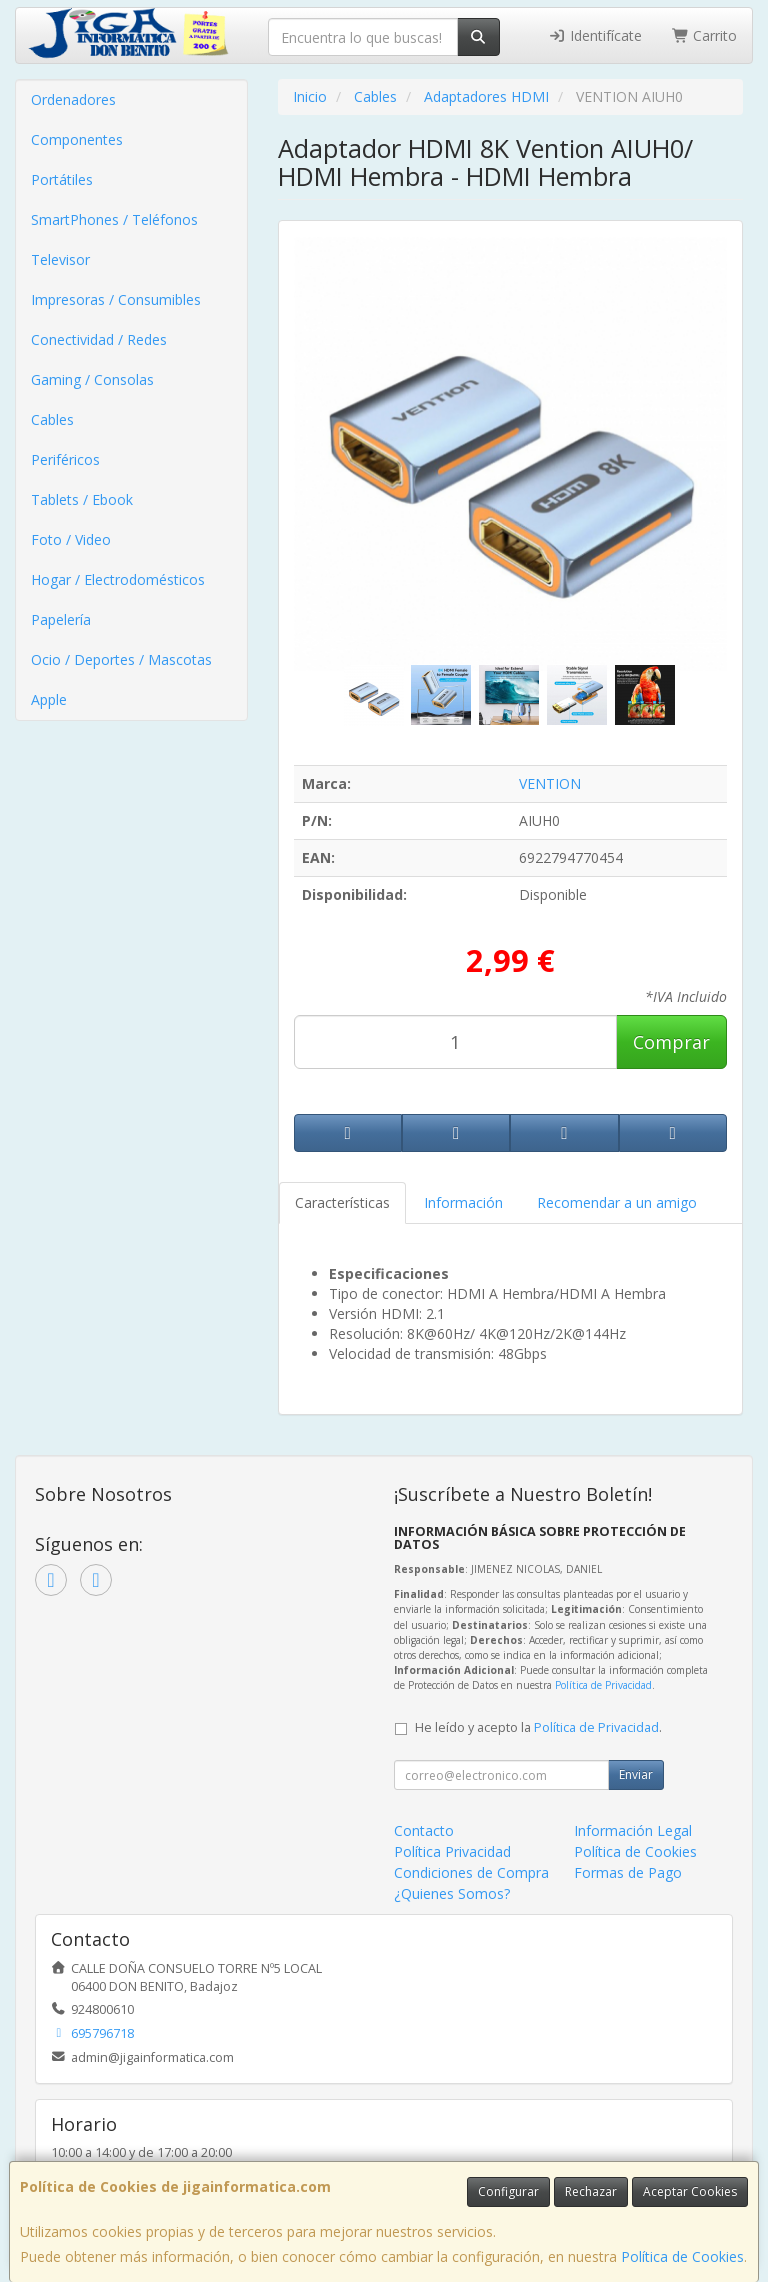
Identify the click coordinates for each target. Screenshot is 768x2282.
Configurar (508, 2191)
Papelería (61, 619)
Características (342, 1202)
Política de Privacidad (603, 1685)
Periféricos (65, 459)
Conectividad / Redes (99, 339)
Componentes (77, 139)
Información (463, 1202)
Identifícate (595, 35)
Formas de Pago (628, 1872)
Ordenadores (73, 99)
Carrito (705, 35)
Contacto (424, 1830)
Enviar (636, 1774)
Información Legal (633, 1830)
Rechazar (591, 2191)
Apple (49, 699)
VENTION (550, 783)
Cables (52, 419)
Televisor (60, 259)
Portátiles (62, 179)
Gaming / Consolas (92, 379)
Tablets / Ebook (82, 499)
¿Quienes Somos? (452, 1893)
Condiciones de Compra (471, 1872)
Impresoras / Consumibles (116, 299)
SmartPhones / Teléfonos (114, 219)
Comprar (671, 1042)
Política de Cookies (682, 2256)
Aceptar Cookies (690, 2191)
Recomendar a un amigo (617, 1202)
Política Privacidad (452, 1851)
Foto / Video (71, 539)
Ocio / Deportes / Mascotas (121, 659)
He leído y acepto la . (538, 1727)
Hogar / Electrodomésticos (118, 579)
